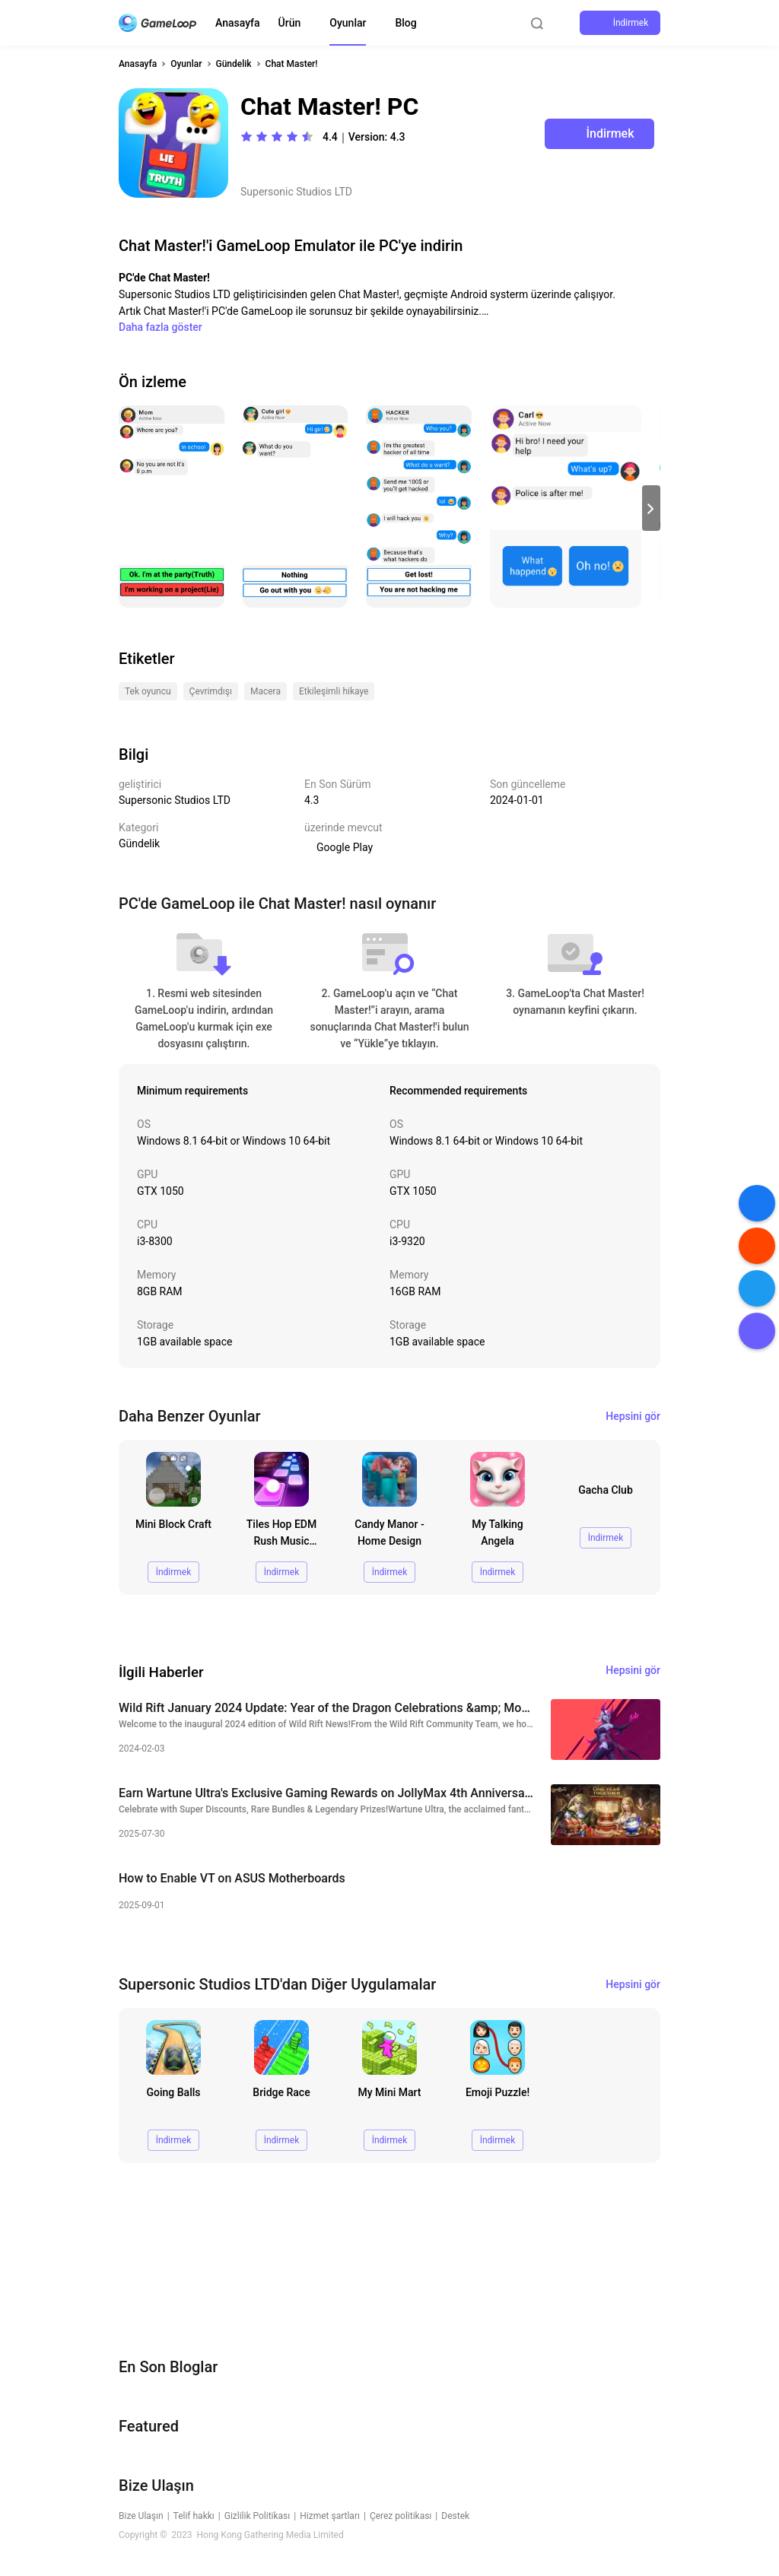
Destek (455, 2516)
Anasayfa (237, 23)
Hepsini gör (633, 1416)
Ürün (289, 23)
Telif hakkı (194, 2516)
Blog (405, 23)
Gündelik (234, 64)
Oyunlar (347, 23)
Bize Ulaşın (141, 2516)
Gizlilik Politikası (257, 2516)
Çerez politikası (400, 2516)
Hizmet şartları (330, 2516)
